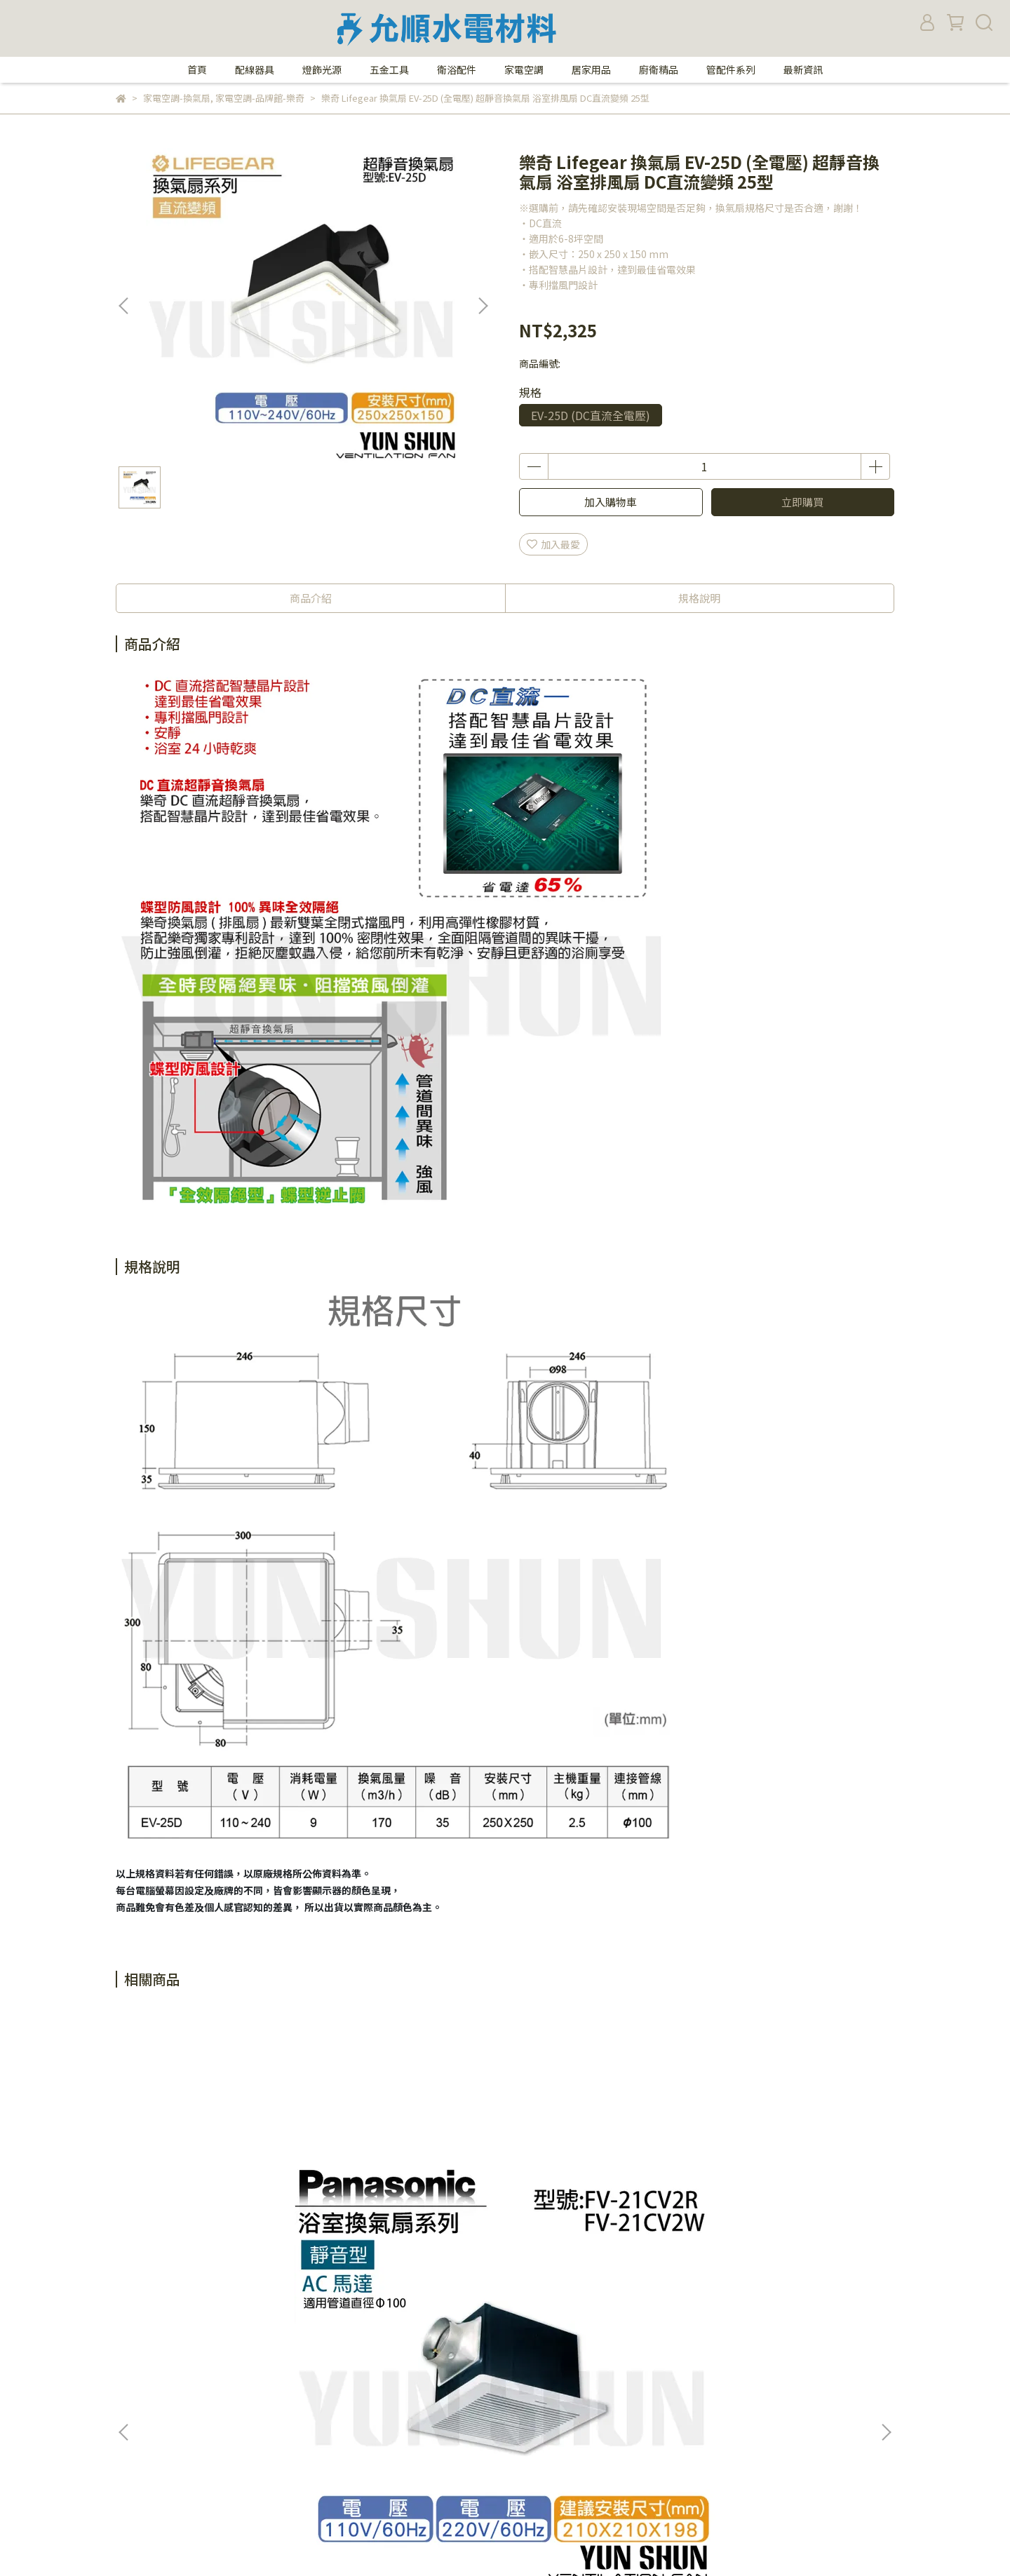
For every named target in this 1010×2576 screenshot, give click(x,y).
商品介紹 (311, 598)
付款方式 (135, 2401)
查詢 (307, 2401)
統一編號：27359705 (526, 2485)
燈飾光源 (322, 69)
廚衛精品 (658, 69)
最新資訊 (803, 69)
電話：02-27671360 (524, 2338)
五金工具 (389, 69)
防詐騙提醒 (321, 2338)
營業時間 (135, 2359)
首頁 (197, 69)
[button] (482, 305)
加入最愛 (553, 544)
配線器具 (254, 69)
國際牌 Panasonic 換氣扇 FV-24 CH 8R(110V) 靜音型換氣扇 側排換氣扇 (789, 2187)
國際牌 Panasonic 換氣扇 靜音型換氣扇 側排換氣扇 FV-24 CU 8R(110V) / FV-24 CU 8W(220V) (410, 2187)
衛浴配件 (456, 69)
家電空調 (524, 69)
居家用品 (591, 69)
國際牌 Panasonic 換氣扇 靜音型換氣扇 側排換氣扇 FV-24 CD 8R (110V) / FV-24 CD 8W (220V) (600, 2187)
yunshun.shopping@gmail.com (553, 2464)
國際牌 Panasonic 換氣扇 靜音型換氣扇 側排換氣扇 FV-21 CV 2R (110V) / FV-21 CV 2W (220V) (221, 2187)
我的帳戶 (317, 2380)
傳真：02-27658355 (524, 2359)
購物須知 (135, 2380)
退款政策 (135, 2422)
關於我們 (135, 2338)
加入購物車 (610, 501)
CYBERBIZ (401, 2540)
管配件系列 (730, 69)
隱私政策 (317, 2359)
